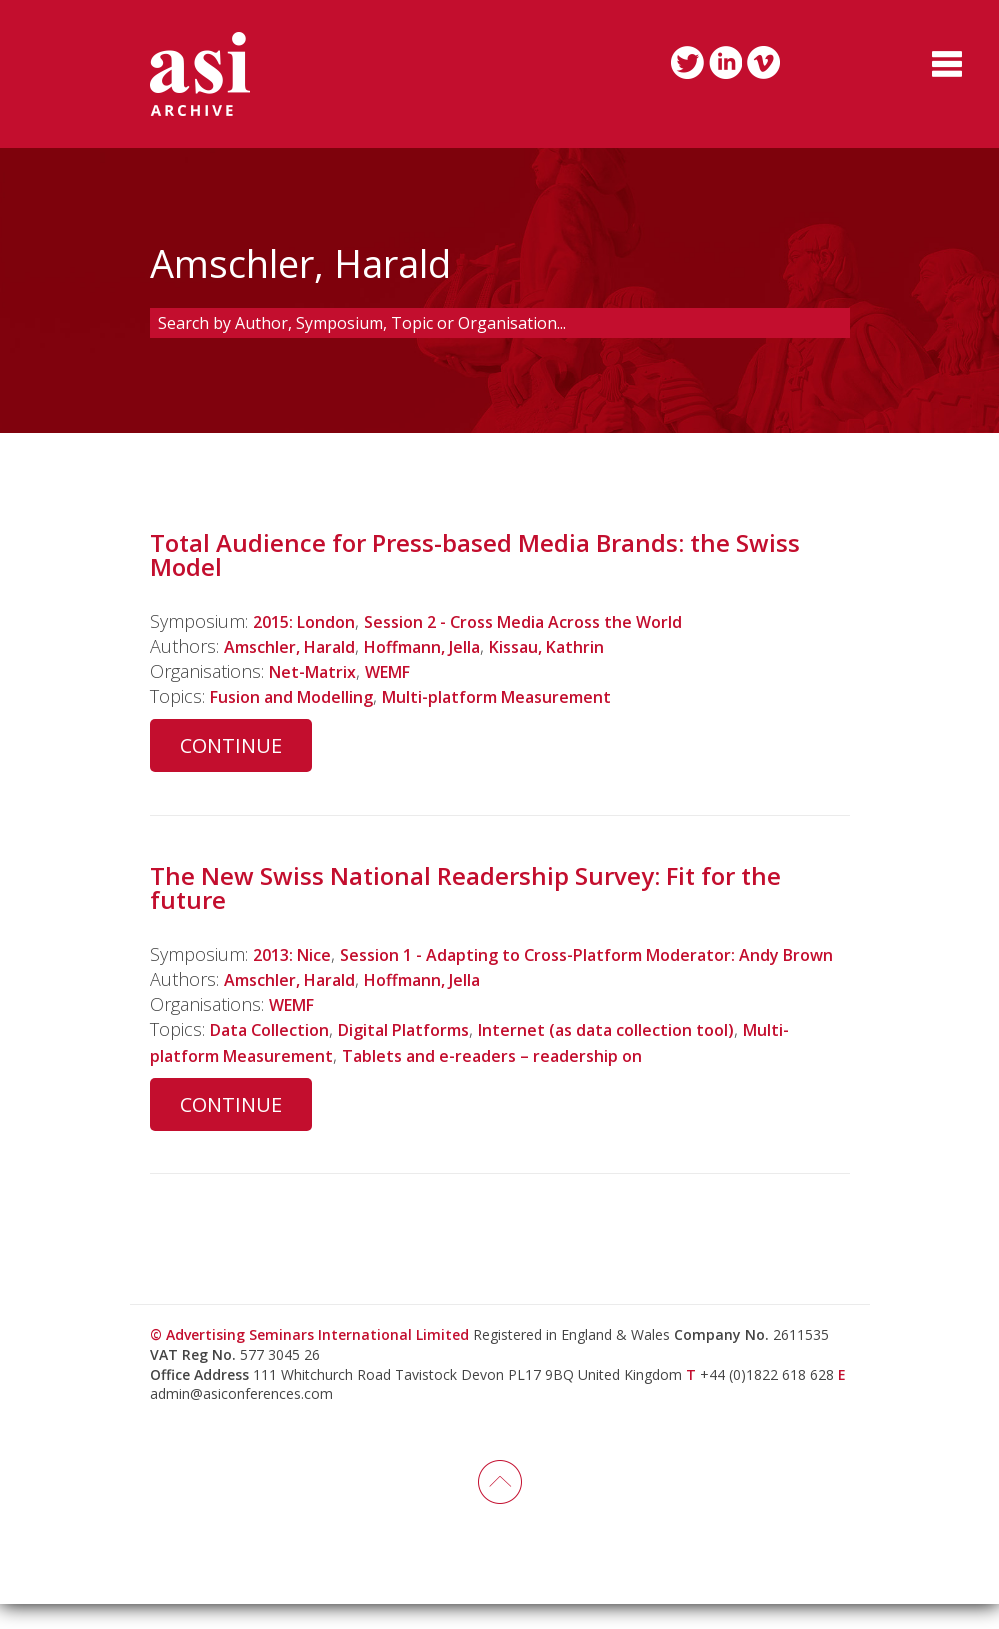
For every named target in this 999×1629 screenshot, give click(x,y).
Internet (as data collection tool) (657, 1055)
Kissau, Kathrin (594, 646)
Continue (231, 745)
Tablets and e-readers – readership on (587, 1080)
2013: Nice (297, 954)
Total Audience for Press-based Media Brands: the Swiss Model (475, 554)
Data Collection (278, 1055)
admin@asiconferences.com (241, 1418)
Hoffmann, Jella (451, 646)
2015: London (310, 621)
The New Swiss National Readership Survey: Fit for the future (465, 887)
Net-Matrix (318, 671)
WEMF (404, 671)
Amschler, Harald (299, 646)
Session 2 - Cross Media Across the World (555, 621)
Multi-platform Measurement (536, 696)
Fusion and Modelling (303, 696)
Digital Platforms (430, 1055)
